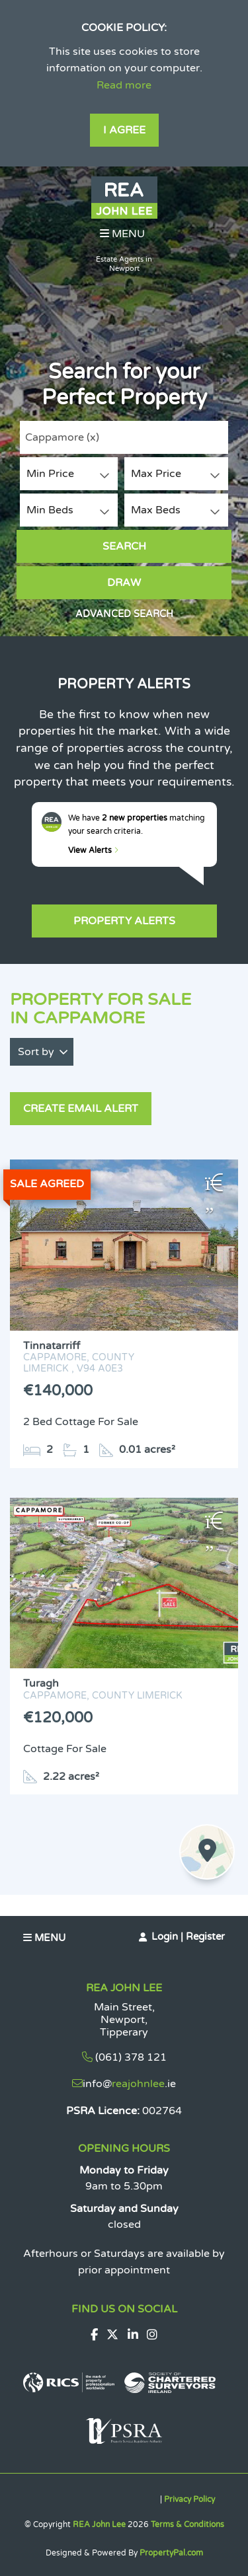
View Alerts (93, 850)
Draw (124, 582)
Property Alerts (124, 921)
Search (124, 546)
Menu (122, 233)
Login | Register (188, 1936)
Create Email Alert (80, 1108)
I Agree (124, 130)
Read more (124, 85)
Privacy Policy (189, 2499)
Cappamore (62, 437)
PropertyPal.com (171, 2553)
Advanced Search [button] (124, 614)
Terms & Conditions (187, 2524)
